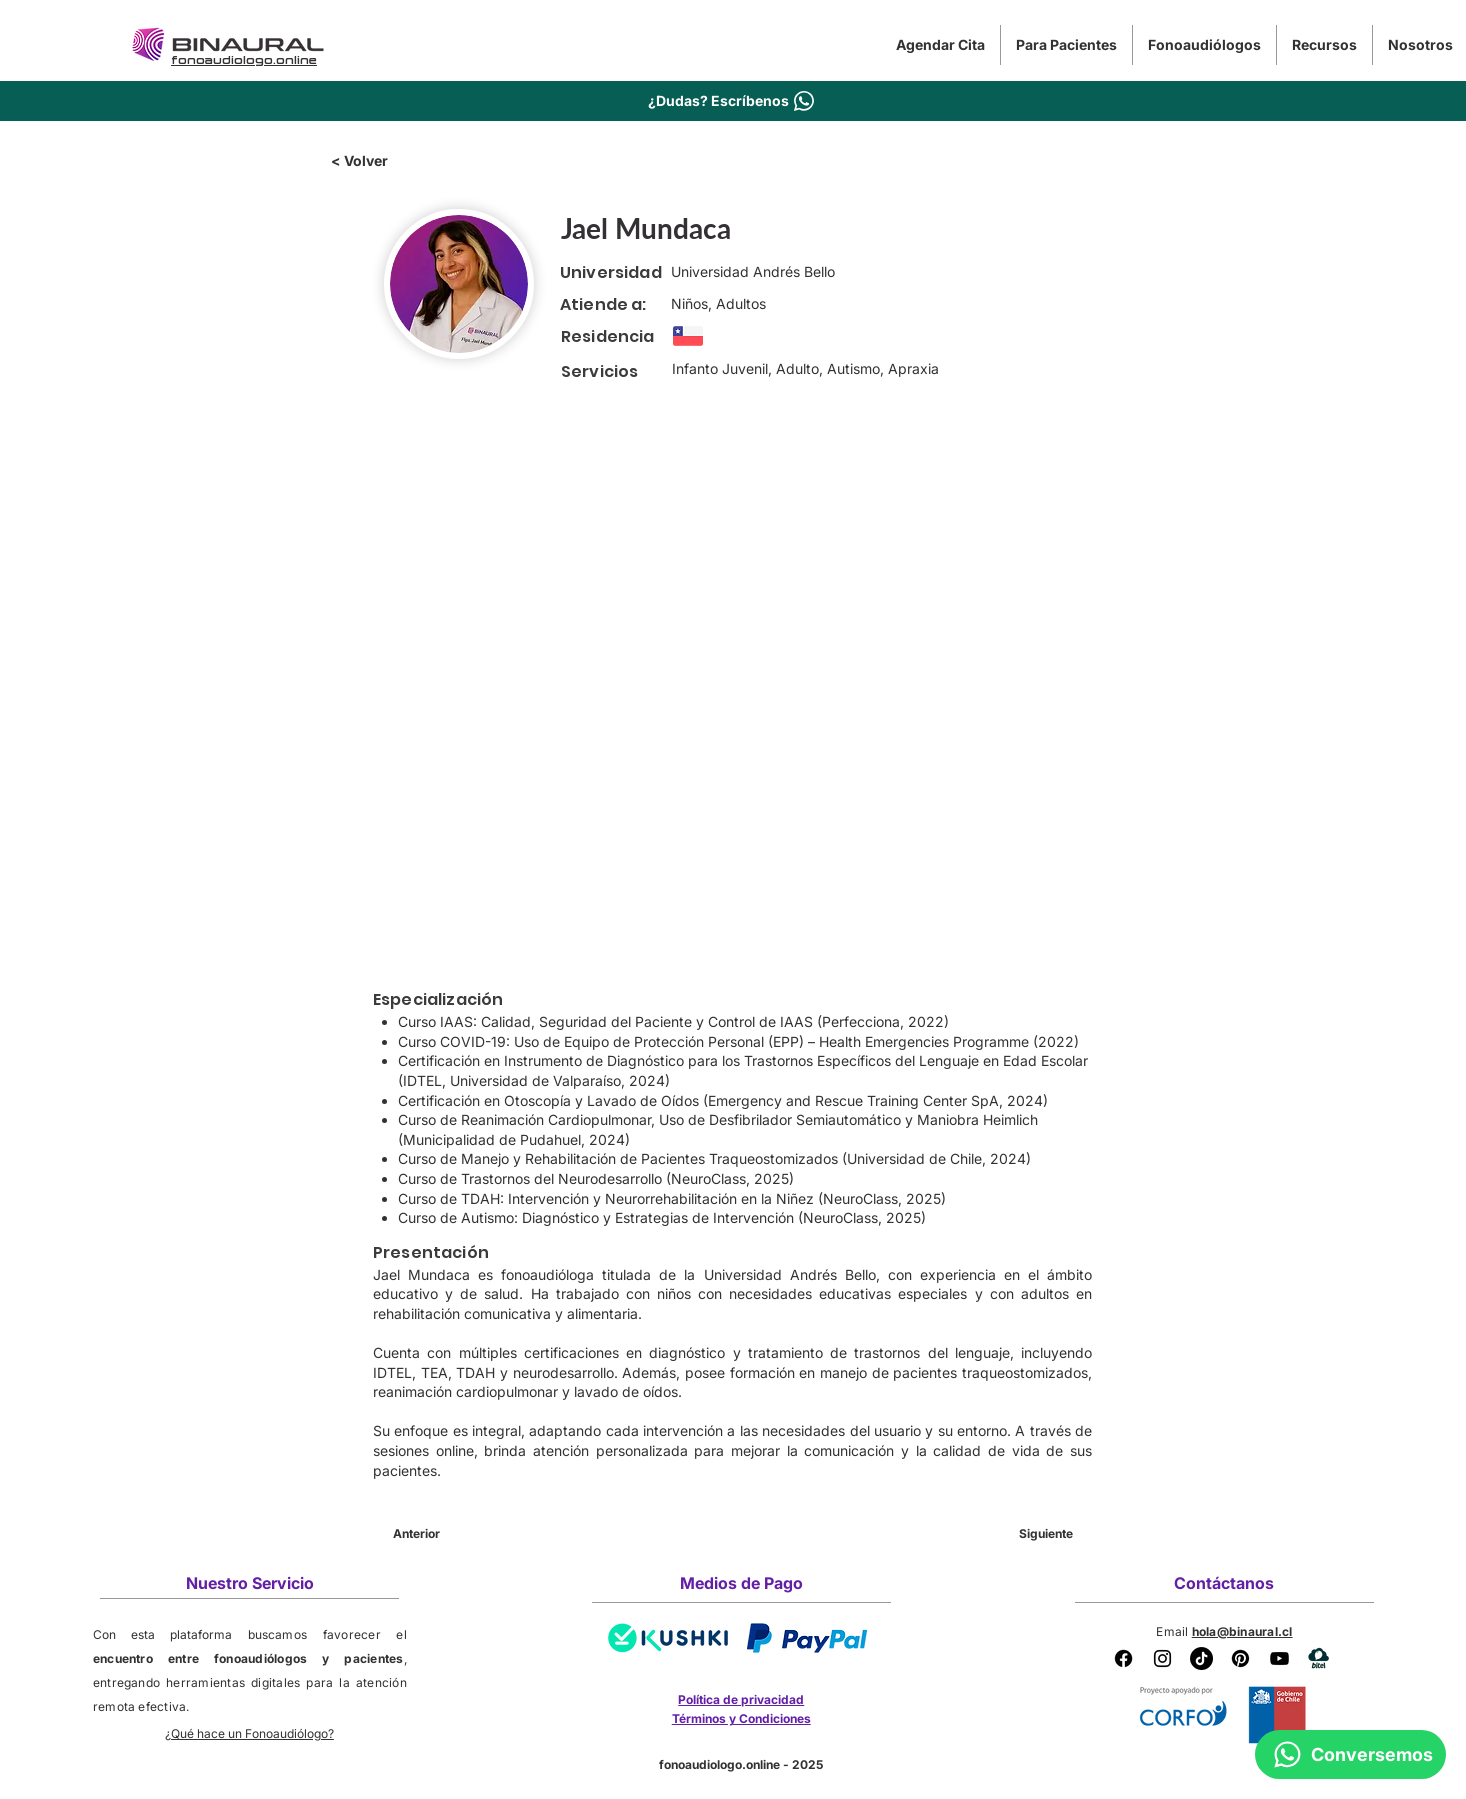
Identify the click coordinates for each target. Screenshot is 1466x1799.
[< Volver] (397, 161)
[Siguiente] (1023, 1534)
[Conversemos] (1350, 1754)
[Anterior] (459, 1534)
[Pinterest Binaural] (1240, 1658)
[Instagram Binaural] (1162, 1658)
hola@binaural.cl (1242, 1631)
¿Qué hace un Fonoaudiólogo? (249, 1733)
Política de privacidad (741, 1699)
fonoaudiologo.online (719, 1764)
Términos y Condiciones (741, 1718)
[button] (1066, 45)
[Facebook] (1123, 1658)
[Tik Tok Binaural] (1201, 1658)
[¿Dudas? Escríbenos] (733, 100)
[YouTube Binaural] (1279, 1658)
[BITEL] (1318, 1658)
